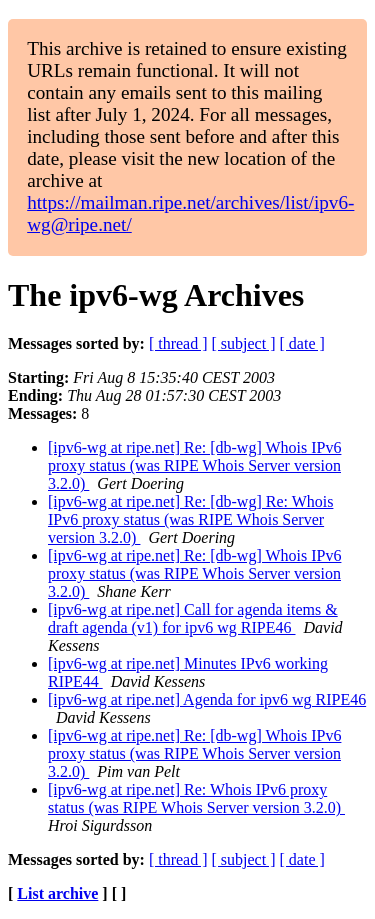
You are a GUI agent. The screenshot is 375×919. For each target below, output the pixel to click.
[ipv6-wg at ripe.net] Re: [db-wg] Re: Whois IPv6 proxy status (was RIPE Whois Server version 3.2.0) (190, 519)
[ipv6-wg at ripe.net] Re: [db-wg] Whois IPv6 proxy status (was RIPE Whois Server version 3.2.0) (194, 465)
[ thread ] (178, 343)
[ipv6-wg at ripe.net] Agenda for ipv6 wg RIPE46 (207, 699)
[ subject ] (244, 343)
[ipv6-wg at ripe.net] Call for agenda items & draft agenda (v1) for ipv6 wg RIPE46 (193, 618)
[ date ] (302, 343)
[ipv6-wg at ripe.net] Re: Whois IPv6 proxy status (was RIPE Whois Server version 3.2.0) (196, 798)
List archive (57, 893)
